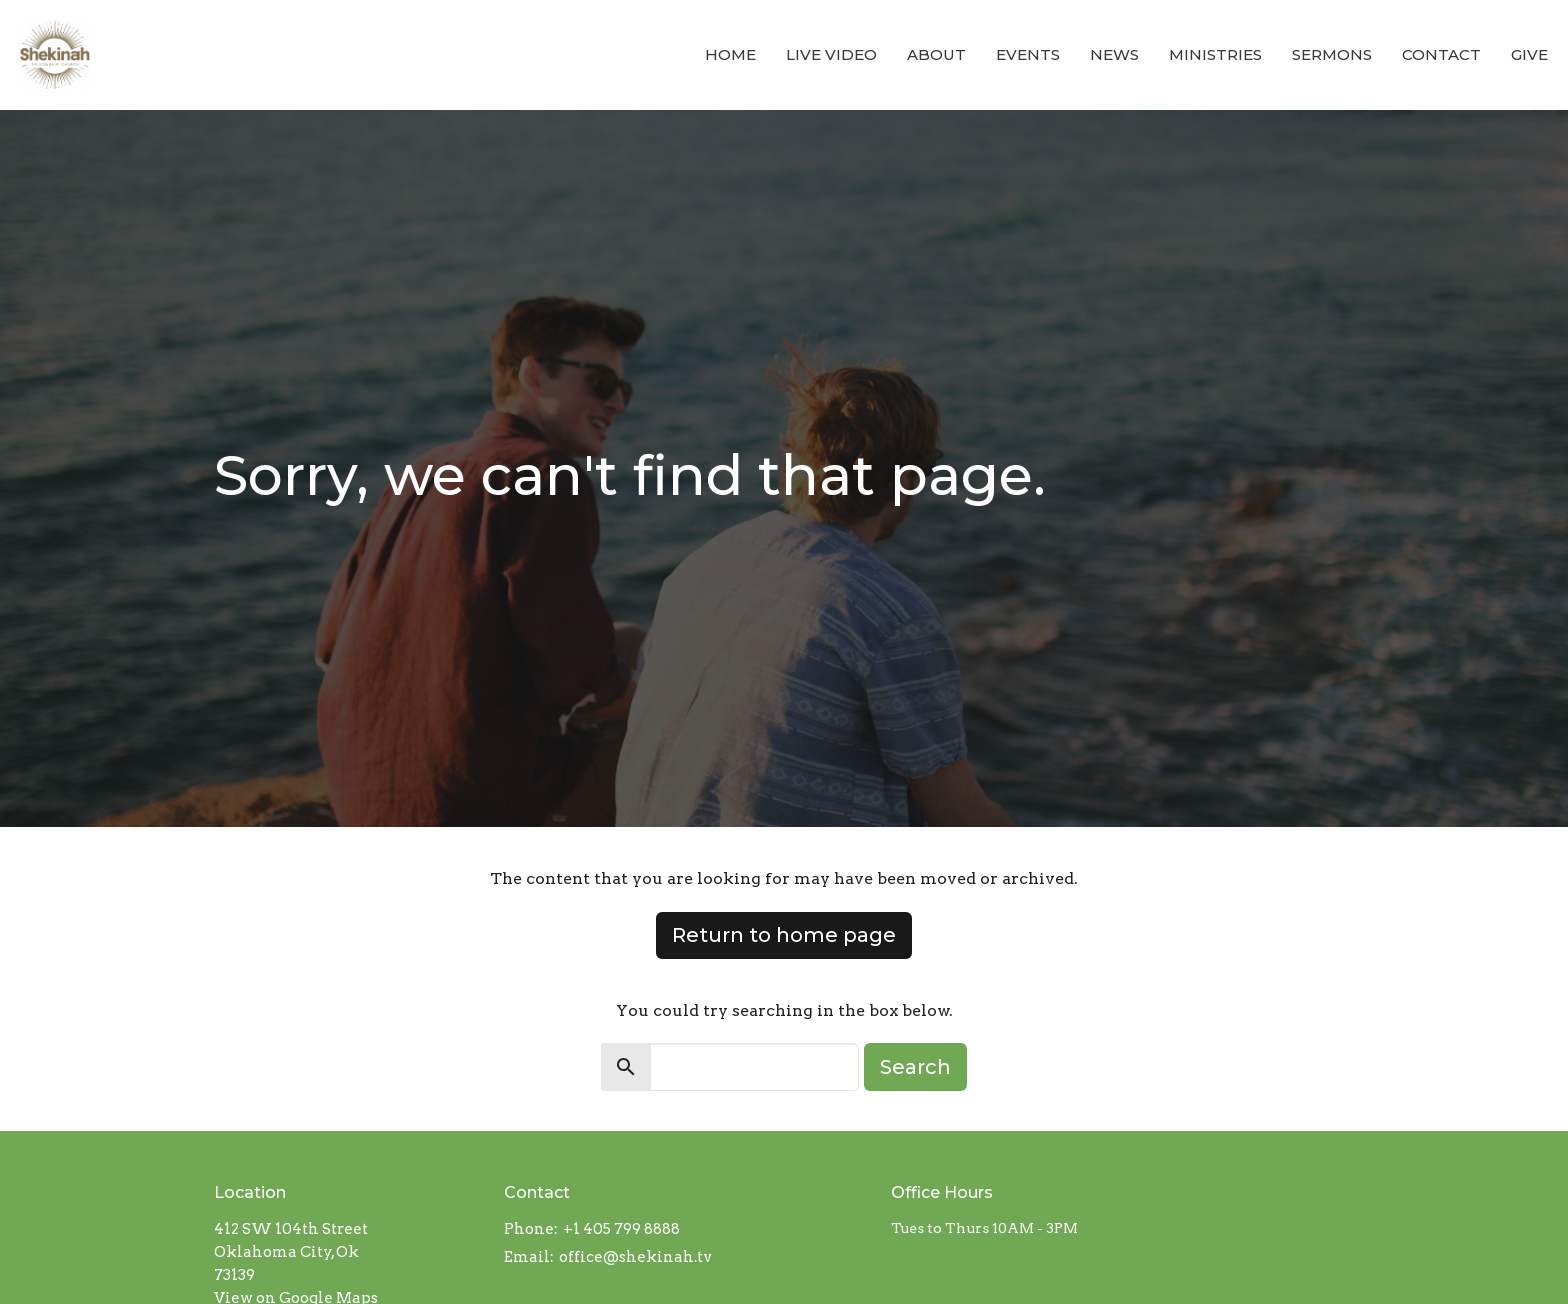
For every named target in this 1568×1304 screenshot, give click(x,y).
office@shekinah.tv (635, 1257)
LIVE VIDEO (831, 54)
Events (1028, 54)
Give (1529, 54)
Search (915, 1067)
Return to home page (784, 935)
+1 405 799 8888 (621, 1229)
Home (730, 54)
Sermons (1332, 54)
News (1114, 54)
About (936, 54)
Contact (1441, 54)
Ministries (1215, 54)
